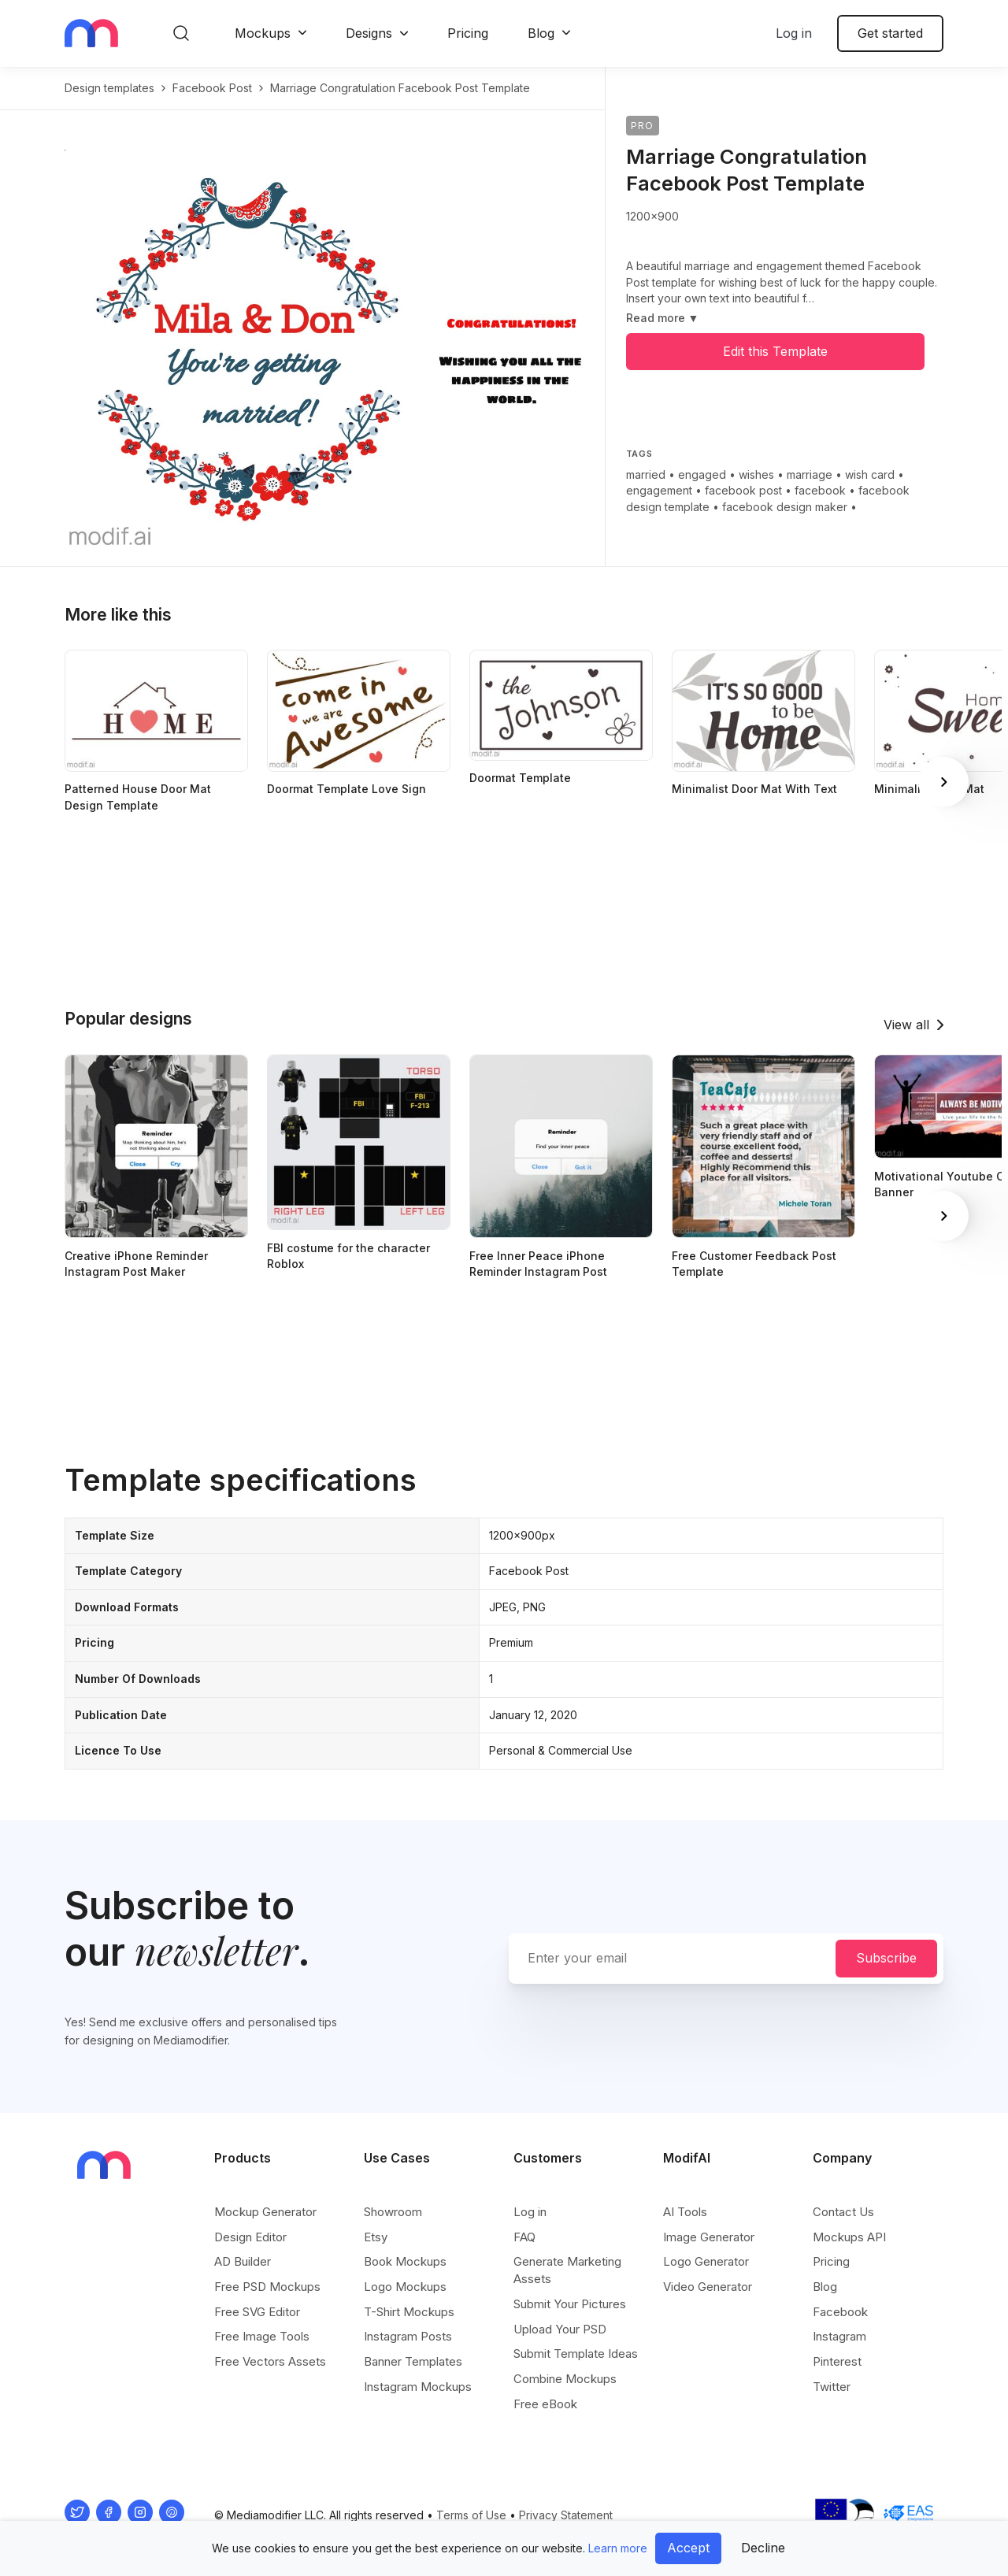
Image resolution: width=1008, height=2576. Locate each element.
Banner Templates (413, 2361)
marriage (809, 474)
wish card (870, 474)
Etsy (375, 2236)
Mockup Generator (265, 2211)
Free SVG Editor (257, 2311)
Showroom (393, 2211)
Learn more (617, 2548)
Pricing (467, 33)
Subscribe (886, 1958)
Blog (541, 33)
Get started (890, 33)
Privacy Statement (566, 2515)
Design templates (109, 88)
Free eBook (545, 2403)
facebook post (212, 88)
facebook (820, 490)
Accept (688, 2548)
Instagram (839, 2336)
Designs (369, 33)
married (645, 474)
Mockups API (849, 2236)
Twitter (831, 2386)
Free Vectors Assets (270, 2361)
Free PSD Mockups (267, 2286)
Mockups (263, 33)
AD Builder (242, 2261)
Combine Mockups (565, 2378)
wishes (756, 474)
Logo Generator (706, 2261)
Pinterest (837, 2361)
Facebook (840, 2311)
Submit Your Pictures (569, 2303)
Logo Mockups (405, 2286)
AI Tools (685, 2211)
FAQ (524, 2236)
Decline (763, 2548)
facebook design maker (784, 506)
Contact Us (843, 2211)
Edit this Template (775, 351)
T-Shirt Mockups (409, 2311)
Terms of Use (471, 2515)
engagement (659, 490)
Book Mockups (405, 2261)
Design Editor (250, 2236)
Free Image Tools (261, 2336)
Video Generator (707, 2286)
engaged (702, 474)
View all (906, 1024)
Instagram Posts (408, 2336)
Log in (794, 33)
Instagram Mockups (418, 2386)
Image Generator (708, 2236)
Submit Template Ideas (575, 2353)
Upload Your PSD (559, 2329)
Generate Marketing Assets (567, 2270)
